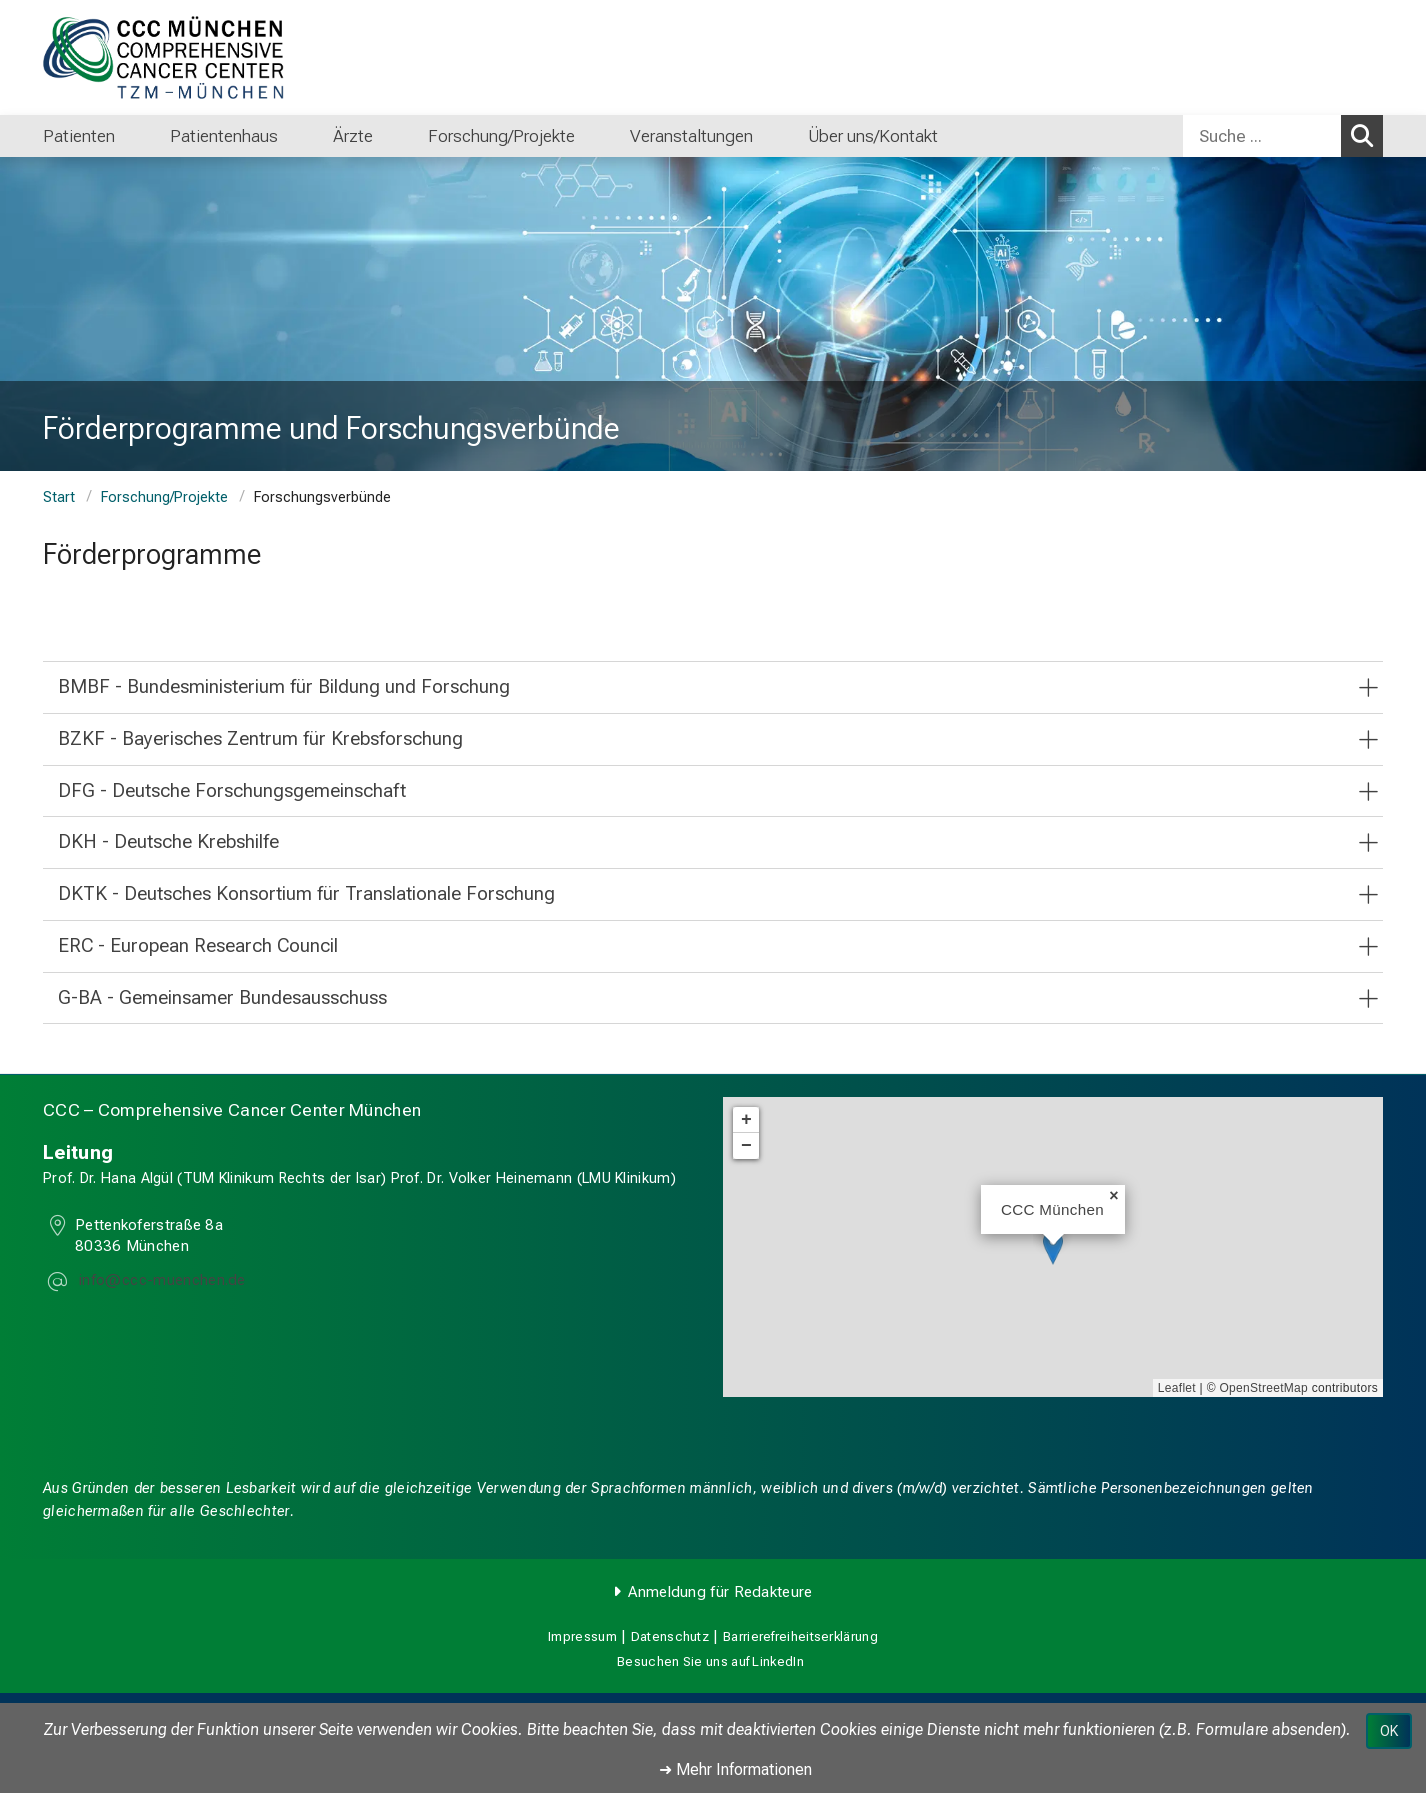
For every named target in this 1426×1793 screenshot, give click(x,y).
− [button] (746, 1146)
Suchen (1367, 135)
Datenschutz (670, 1636)
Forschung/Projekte (164, 497)
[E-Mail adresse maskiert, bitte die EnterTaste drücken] (160, 1282)
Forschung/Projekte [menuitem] (501, 136)
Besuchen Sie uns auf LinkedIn (710, 1661)
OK (1389, 1731)
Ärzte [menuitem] (353, 136)
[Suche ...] (1262, 136)
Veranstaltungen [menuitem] (691, 136)
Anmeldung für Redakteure (720, 1592)
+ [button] (746, 1120)
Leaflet (1177, 1388)
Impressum (582, 1636)
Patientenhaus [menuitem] (224, 136)
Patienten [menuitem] (79, 136)
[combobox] (1283, 136)
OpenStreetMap (1263, 1388)
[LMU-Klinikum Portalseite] (163, 57)
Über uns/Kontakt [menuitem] (873, 136)
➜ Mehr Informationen (735, 1769)
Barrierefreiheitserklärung (800, 1636)
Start (59, 497)
